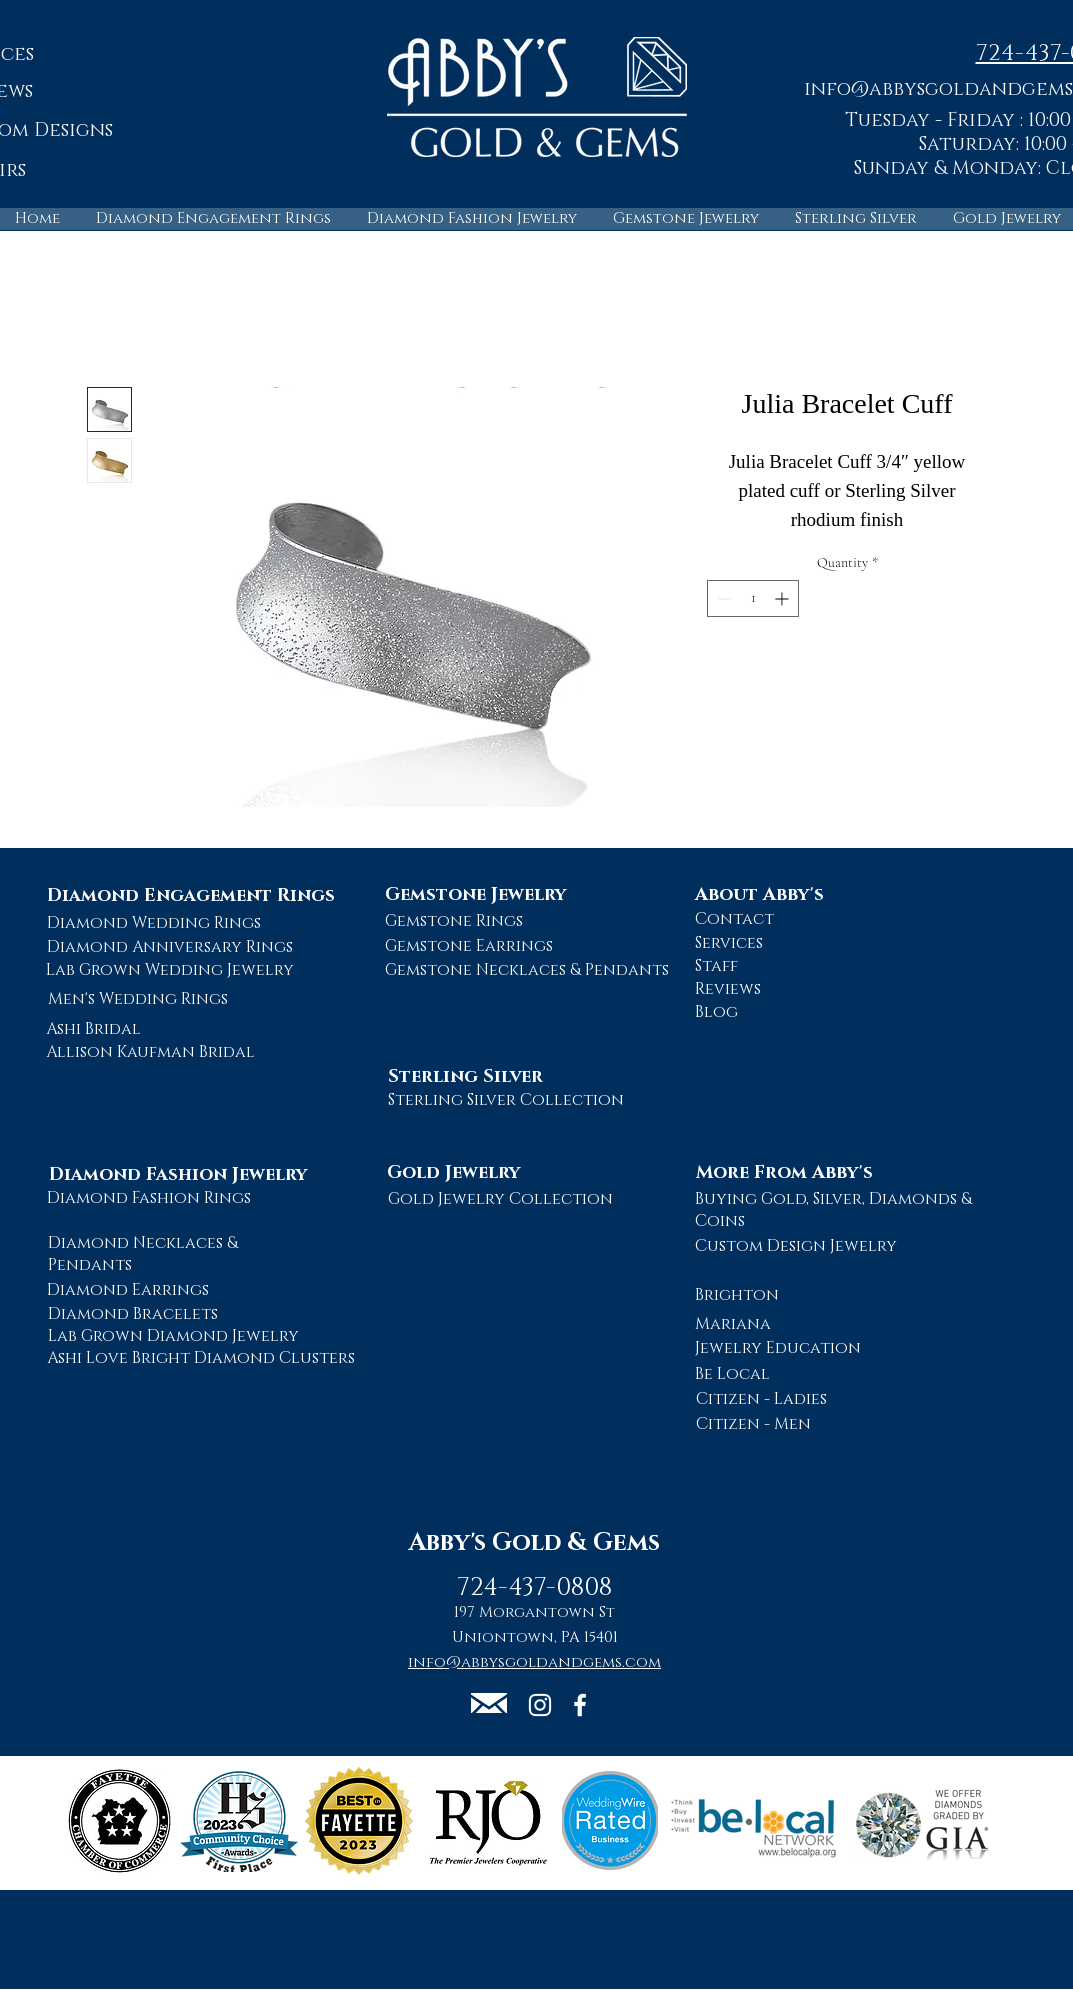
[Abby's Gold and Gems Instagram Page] (540, 1705)
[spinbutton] (753, 598)
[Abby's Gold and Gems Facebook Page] (580, 1705)
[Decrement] (722, 598)
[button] (489, 1703)
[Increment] (783, 598)
